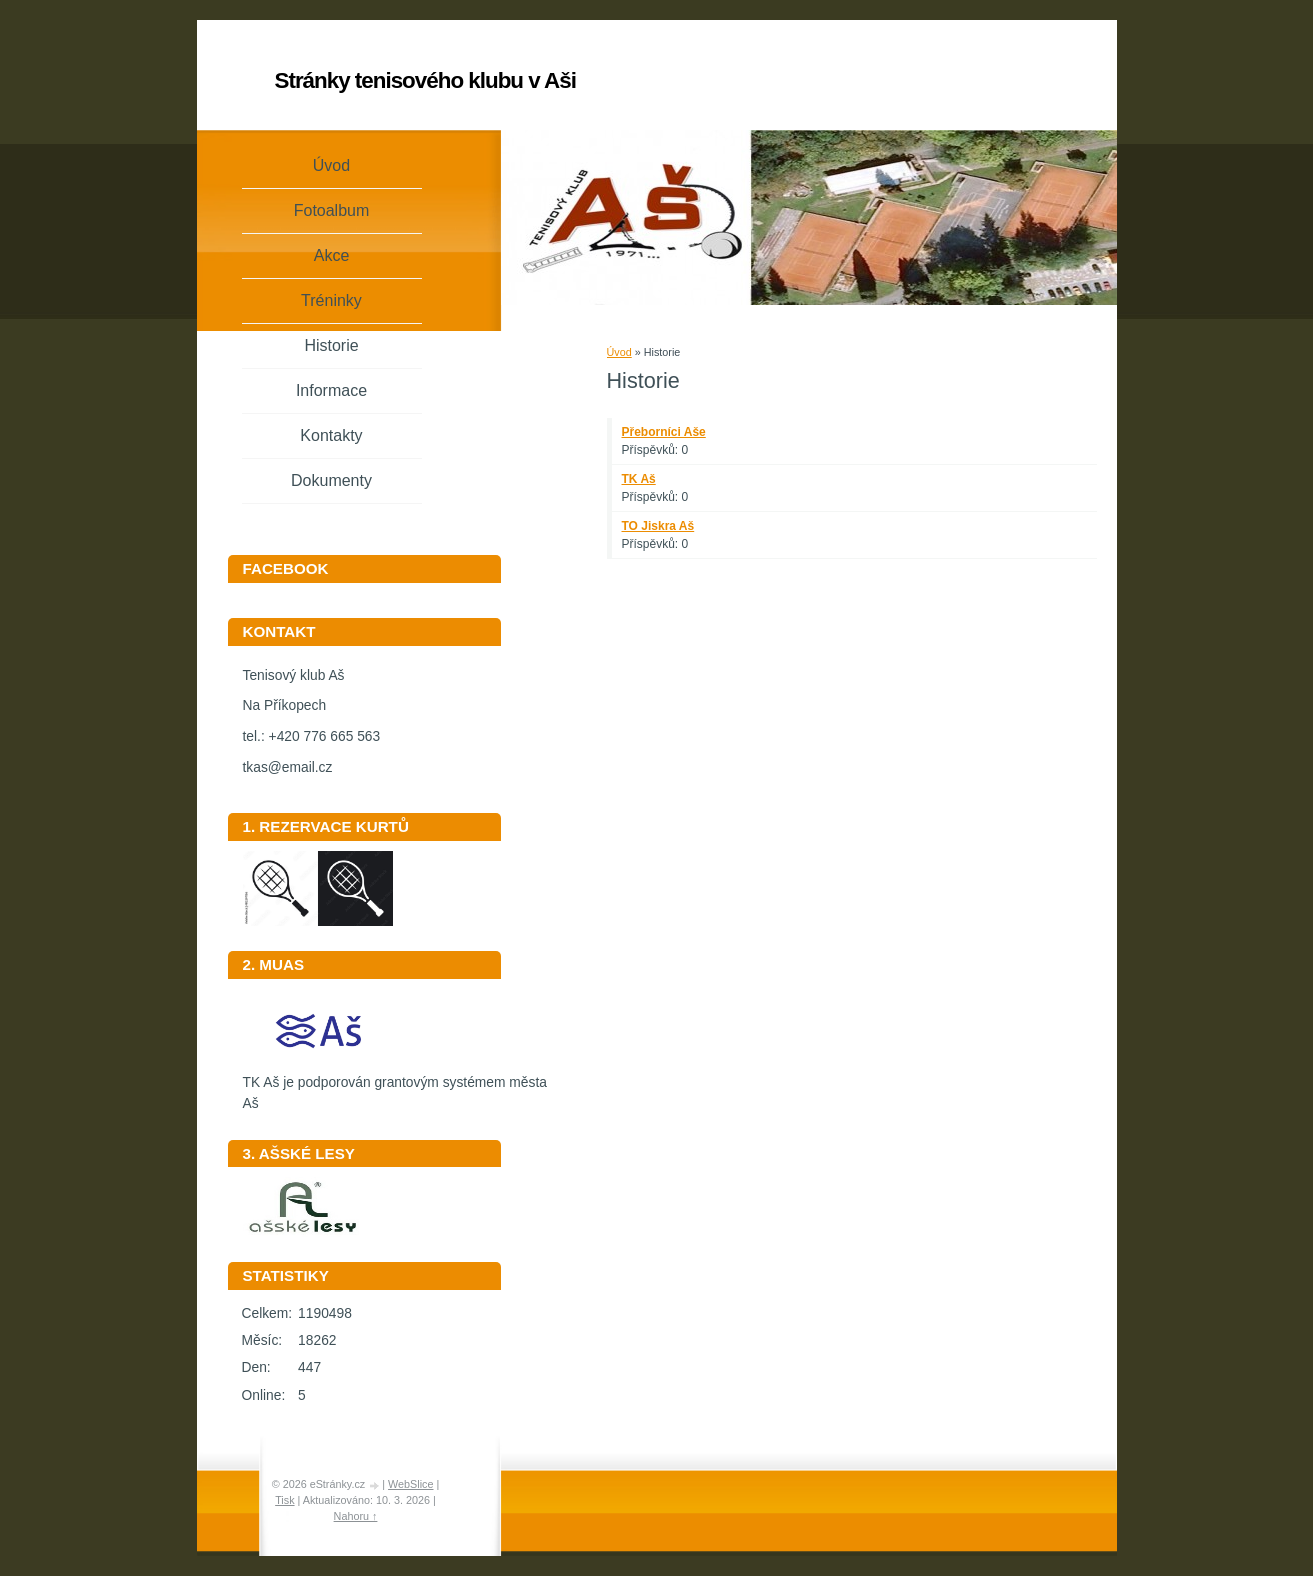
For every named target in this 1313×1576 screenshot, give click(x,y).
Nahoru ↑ (356, 1516)
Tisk (284, 1500)
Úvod (619, 352)
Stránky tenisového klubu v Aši (425, 80)
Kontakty (331, 435)
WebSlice (410, 1484)
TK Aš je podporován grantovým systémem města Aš (395, 1086)
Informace (331, 390)
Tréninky (331, 300)
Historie (331, 345)
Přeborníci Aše (664, 432)
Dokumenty (331, 480)
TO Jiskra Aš (658, 526)
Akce (332, 255)
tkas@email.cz (288, 767)
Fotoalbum (332, 210)
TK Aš (639, 479)
